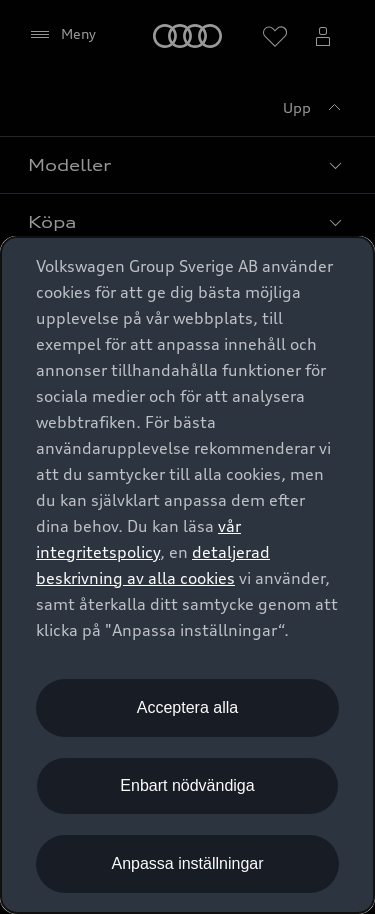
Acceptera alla (187, 707)
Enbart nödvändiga (187, 785)
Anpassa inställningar (187, 863)
